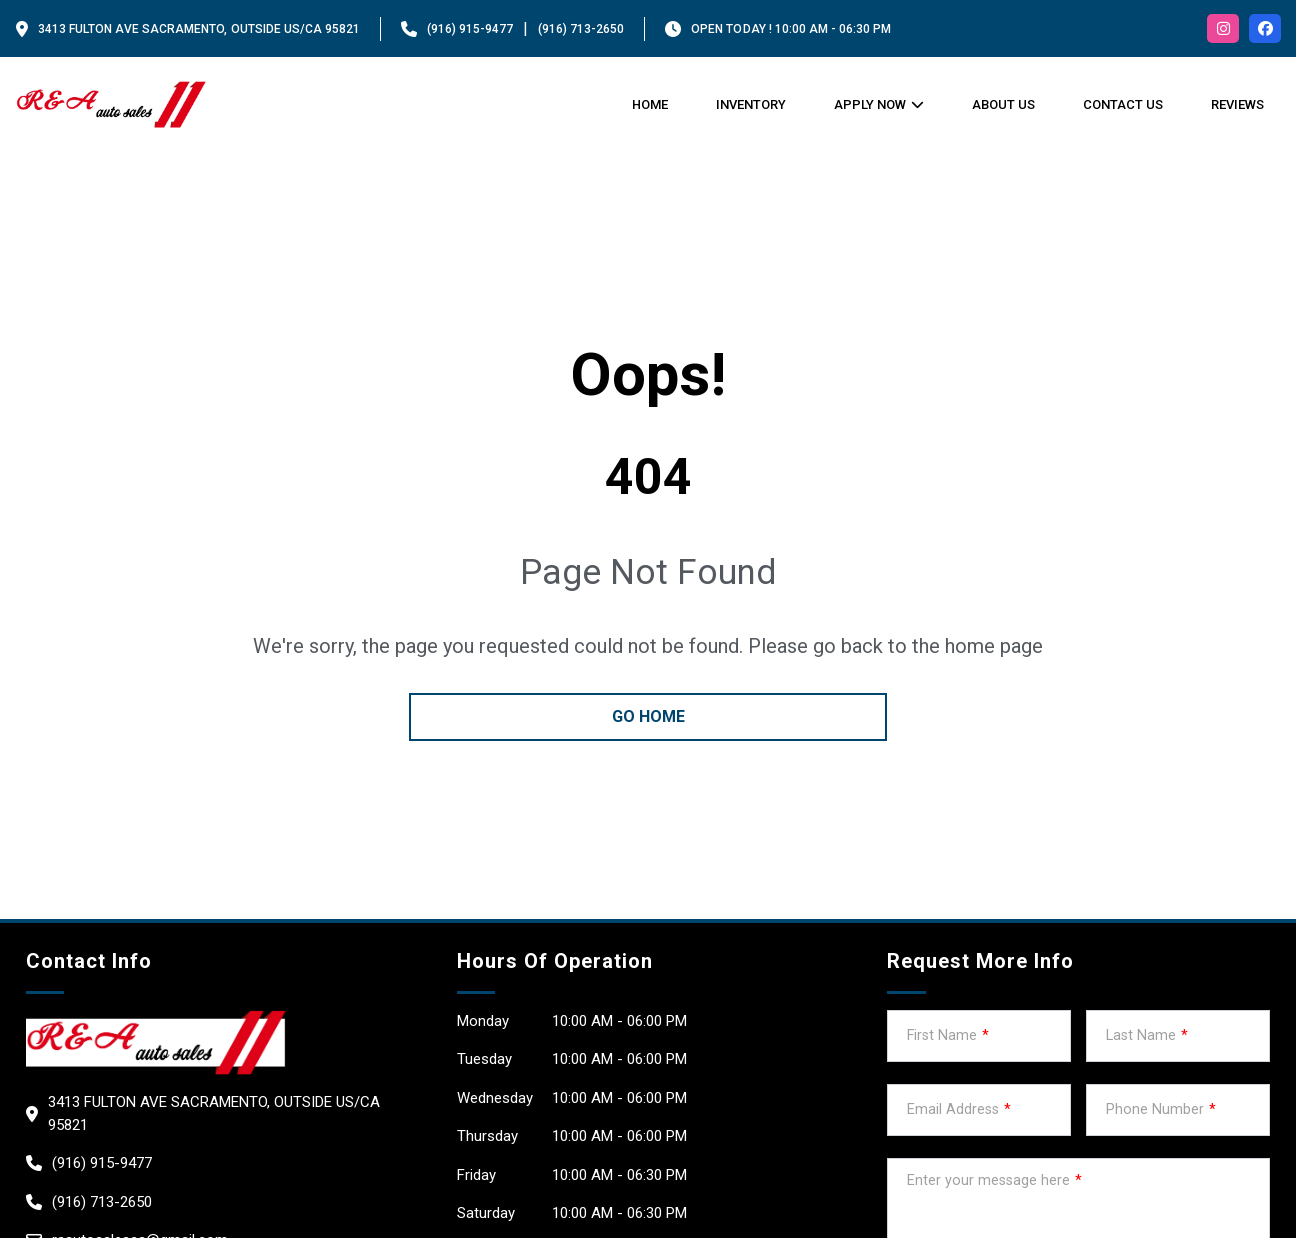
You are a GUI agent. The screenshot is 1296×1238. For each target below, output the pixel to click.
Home (650, 104)
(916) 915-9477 (470, 29)
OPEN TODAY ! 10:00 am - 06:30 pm (791, 29)
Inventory (751, 104)
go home (648, 716)
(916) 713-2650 (581, 29)
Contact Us (1123, 104)
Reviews (1237, 104)
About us (1003, 104)
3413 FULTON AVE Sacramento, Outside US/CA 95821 (199, 29)
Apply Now (870, 104)
